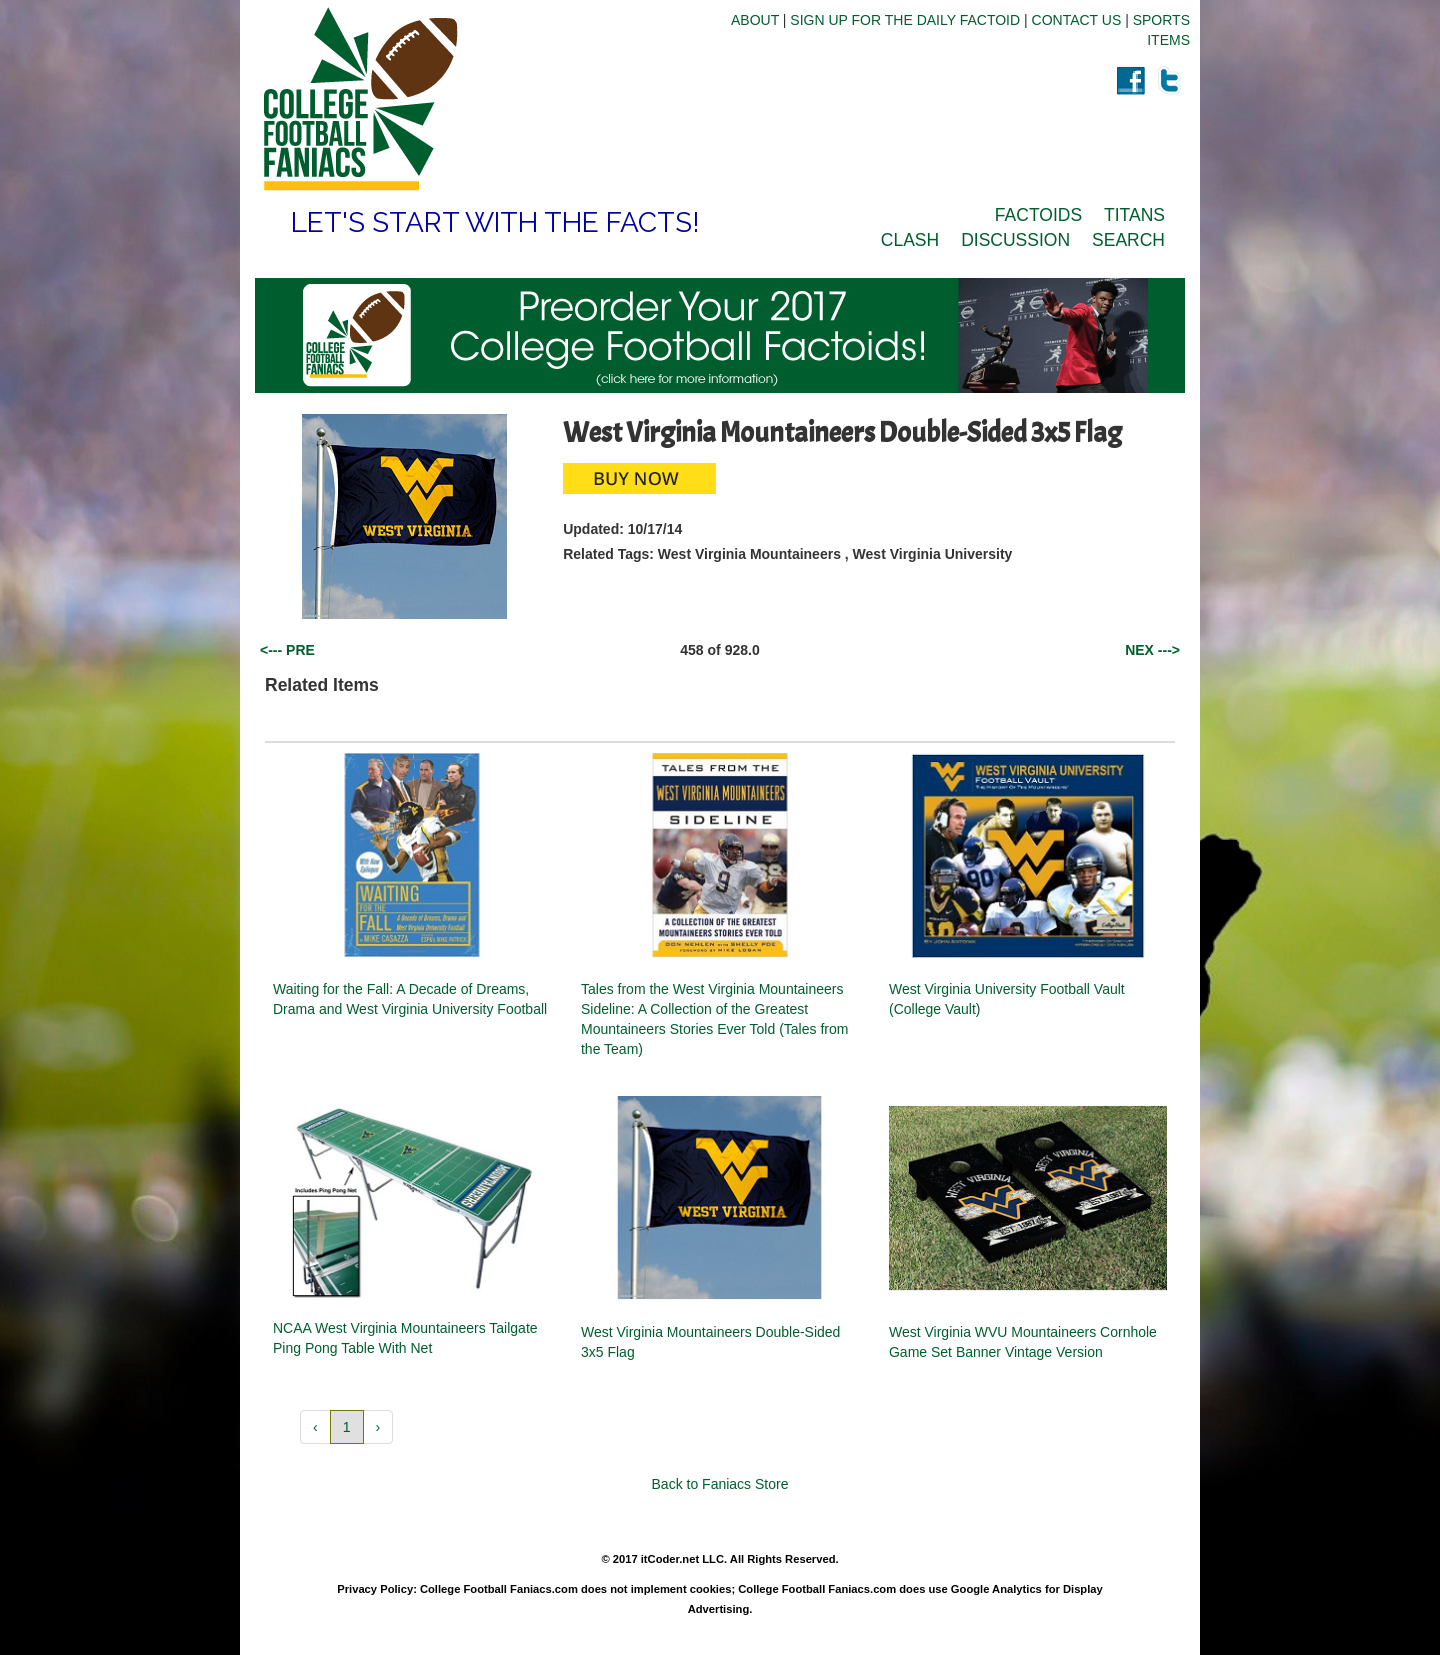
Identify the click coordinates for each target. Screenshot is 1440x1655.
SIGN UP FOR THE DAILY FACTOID (905, 20)
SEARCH (1128, 240)
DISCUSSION (1015, 240)
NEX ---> (1152, 650)
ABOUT (755, 20)
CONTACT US (1077, 20)
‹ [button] (315, 1427)
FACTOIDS (1038, 215)
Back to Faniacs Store (720, 1484)
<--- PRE (287, 650)
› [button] (378, 1427)
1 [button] (347, 1427)
